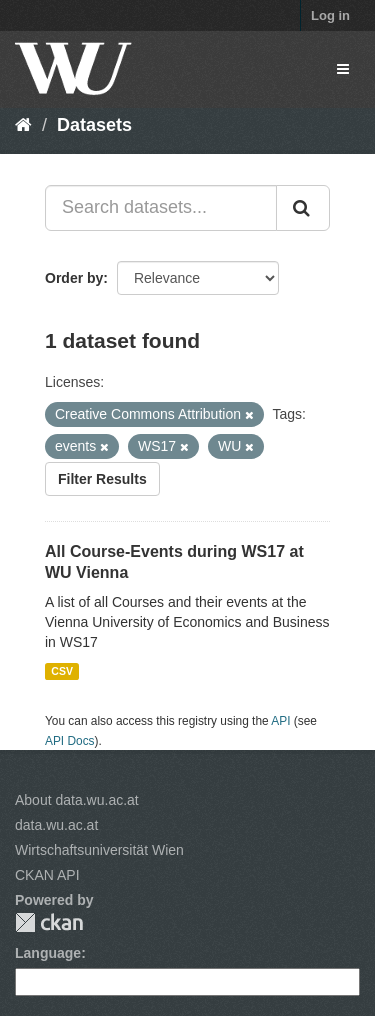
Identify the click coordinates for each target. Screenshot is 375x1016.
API (280, 721)
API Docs (70, 741)
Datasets (94, 125)
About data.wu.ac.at (77, 800)
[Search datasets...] (161, 208)
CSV (62, 671)
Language (48, 953)
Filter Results (102, 479)
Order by (74, 278)
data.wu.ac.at (56, 825)
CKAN (49, 922)
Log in (330, 15)
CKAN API (47, 875)
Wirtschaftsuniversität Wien (99, 850)
